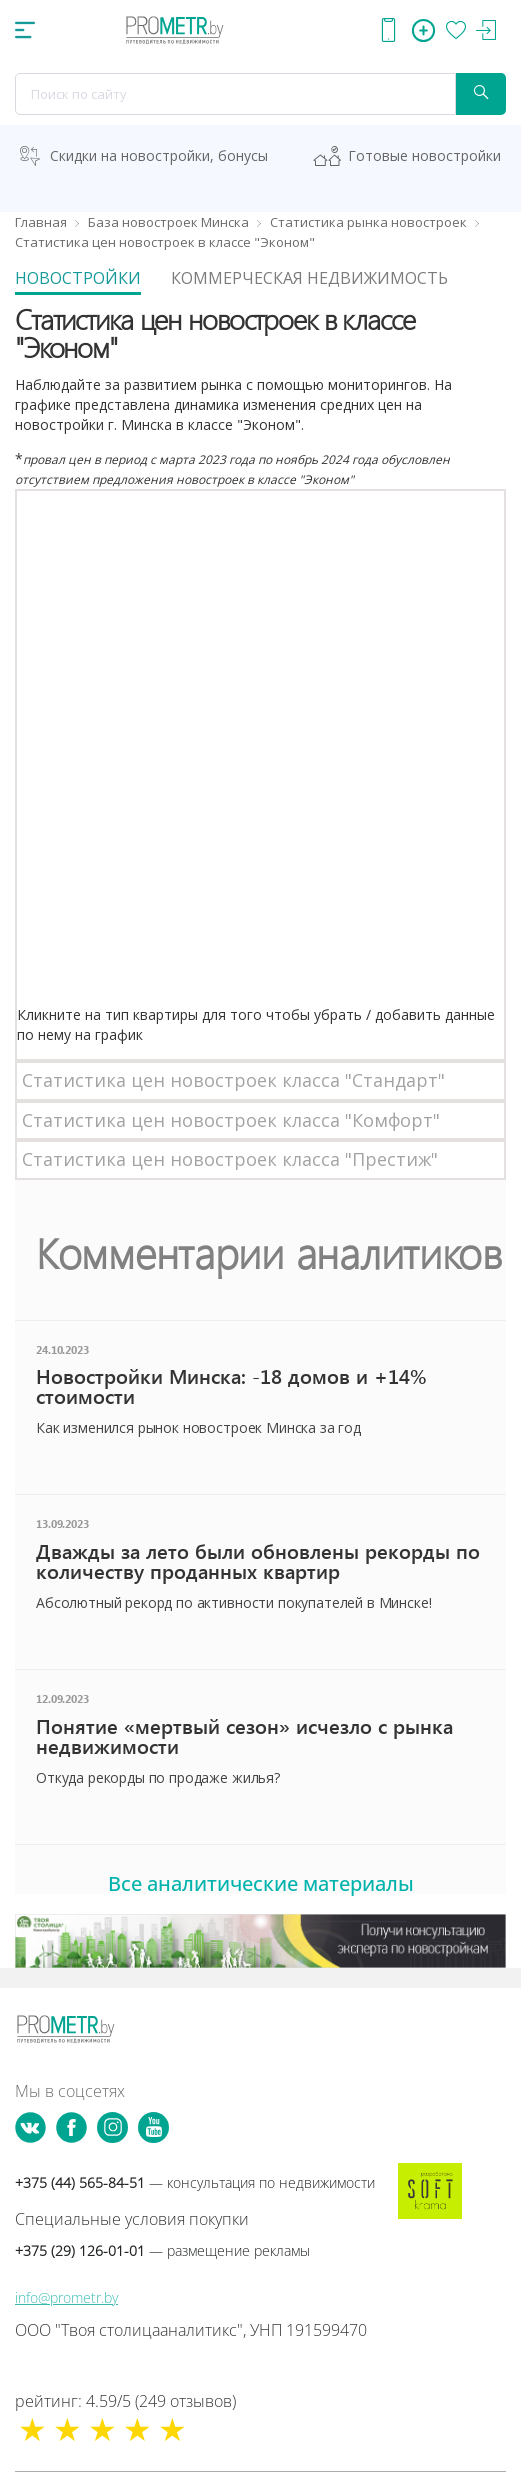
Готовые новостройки (424, 155)
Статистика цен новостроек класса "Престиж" (230, 1159)
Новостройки (78, 278)
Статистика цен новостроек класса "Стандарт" (233, 1080)
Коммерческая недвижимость (309, 278)
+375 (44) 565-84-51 (195, 2182)
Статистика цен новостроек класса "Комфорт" (231, 1120)
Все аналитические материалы (261, 1884)
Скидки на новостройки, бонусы (159, 155)
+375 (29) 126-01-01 (162, 2250)
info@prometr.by (66, 2297)
